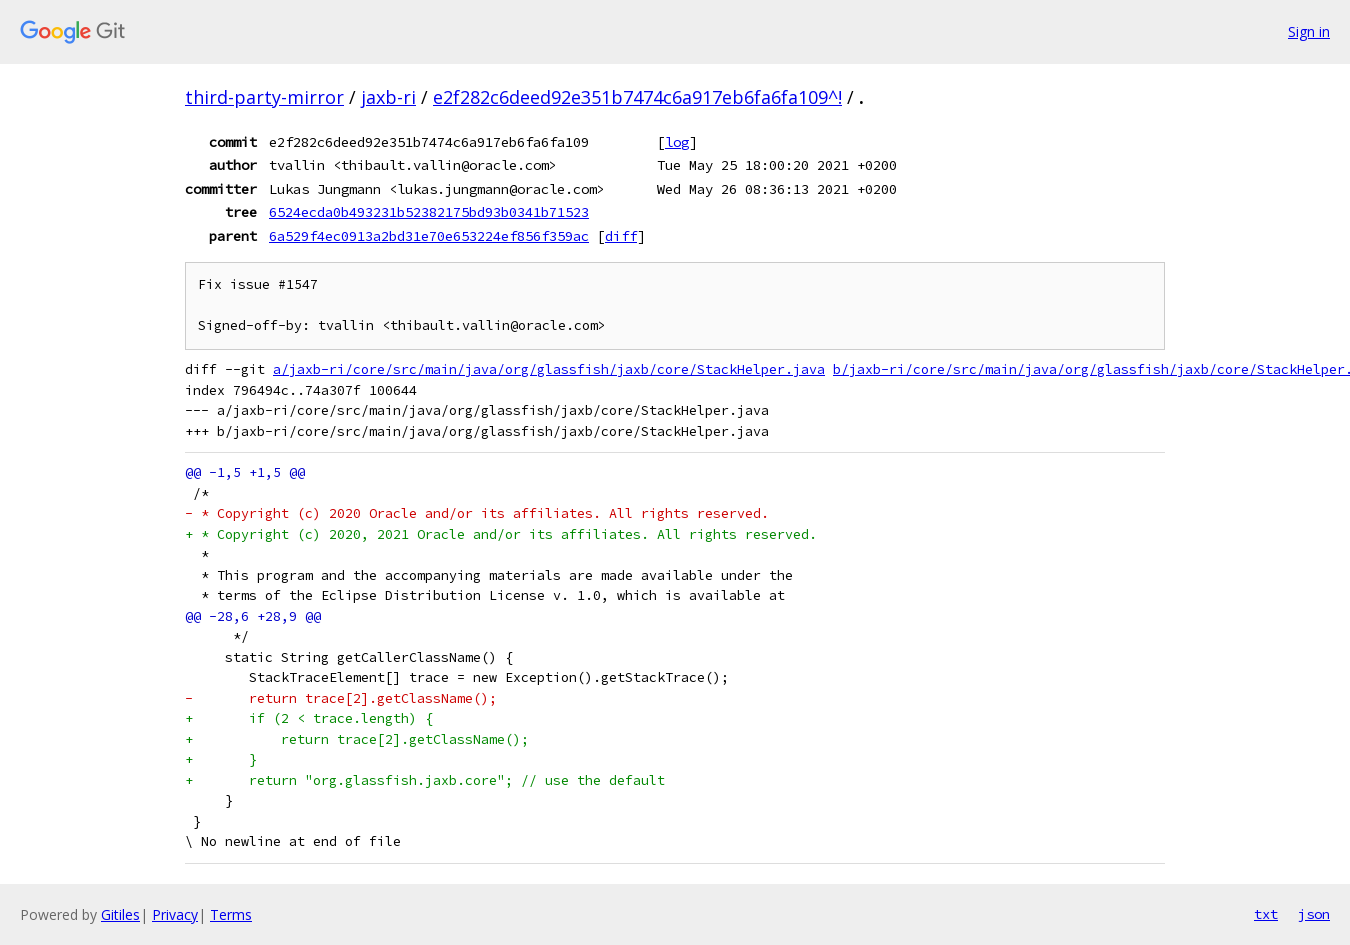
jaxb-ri (388, 97)
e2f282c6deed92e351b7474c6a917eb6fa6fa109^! (637, 97)
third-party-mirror (264, 97)
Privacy (175, 914)
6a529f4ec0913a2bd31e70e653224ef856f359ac (429, 236)
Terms (231, 914)
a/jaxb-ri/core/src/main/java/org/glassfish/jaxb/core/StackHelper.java (549, 369)
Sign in (1309, 31)
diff (621, 236)
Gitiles (120, 914)
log (677, 142)
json (1314, 914)
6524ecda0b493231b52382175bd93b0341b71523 (429, 212)
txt (1266, 914)
